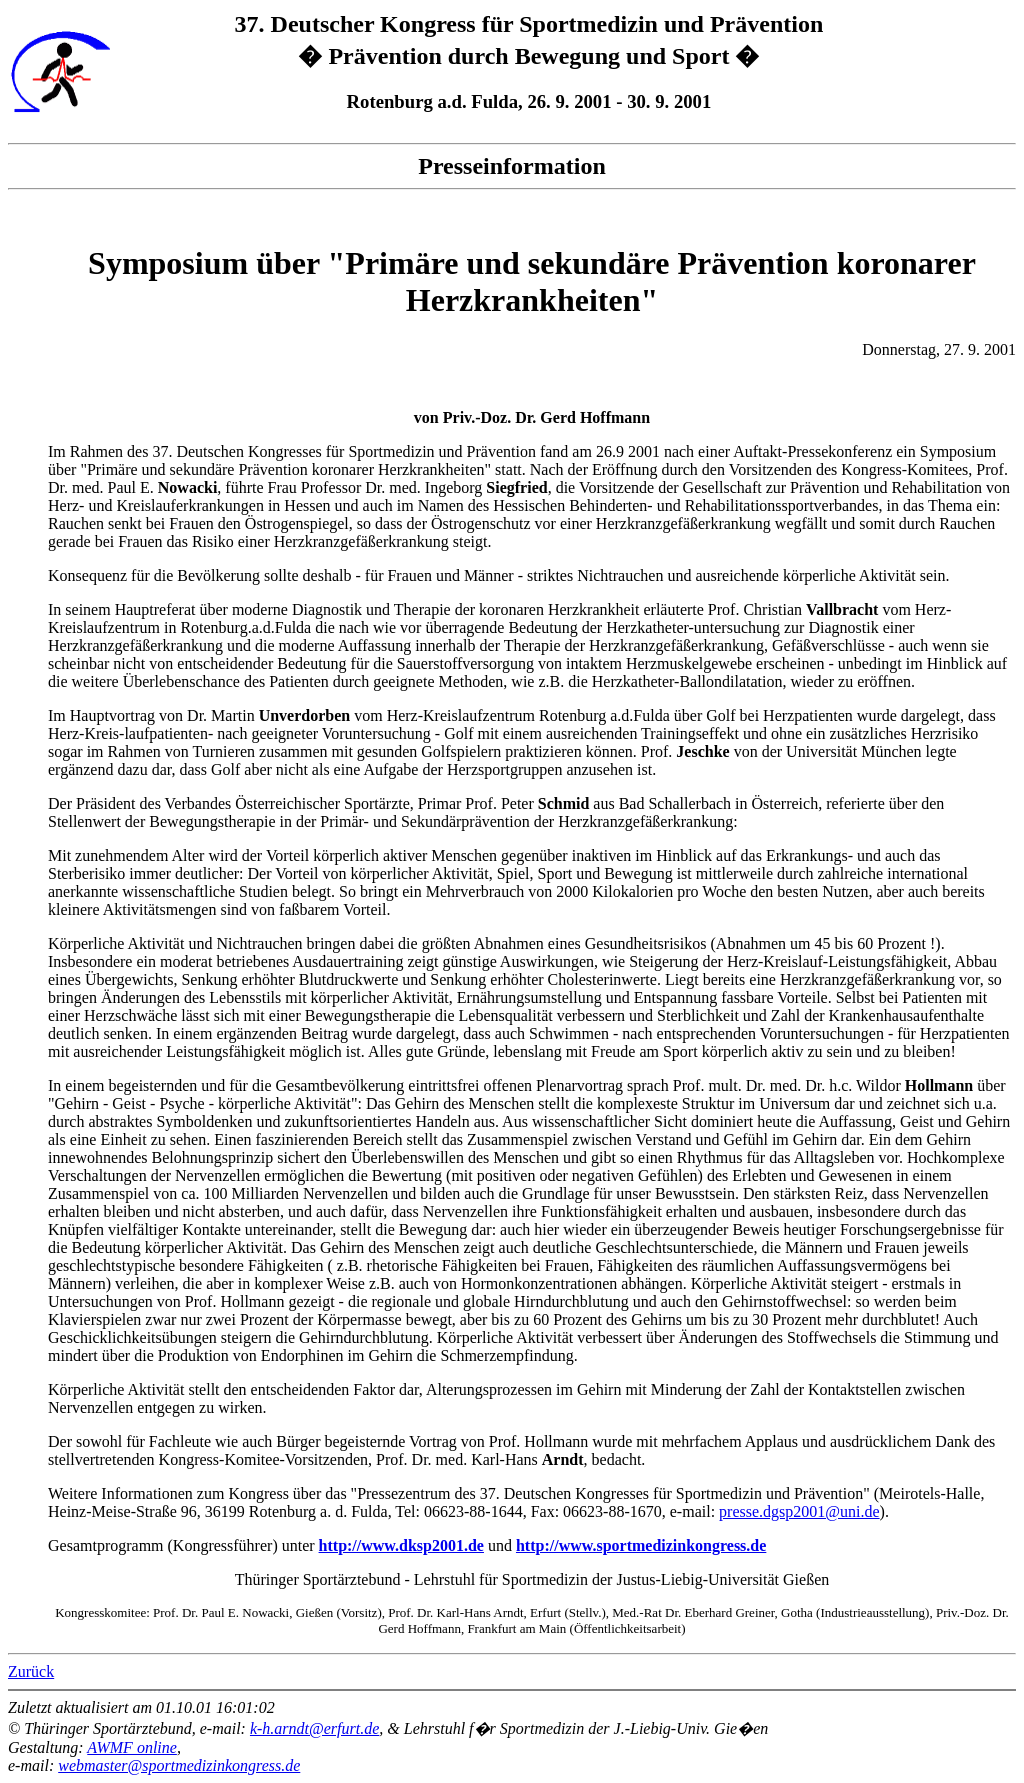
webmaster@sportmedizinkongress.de (179, 1765)
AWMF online (132, 1747)
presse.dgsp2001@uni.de (799, 1511)
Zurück (31, 1671)
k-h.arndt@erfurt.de (314, 1728)
